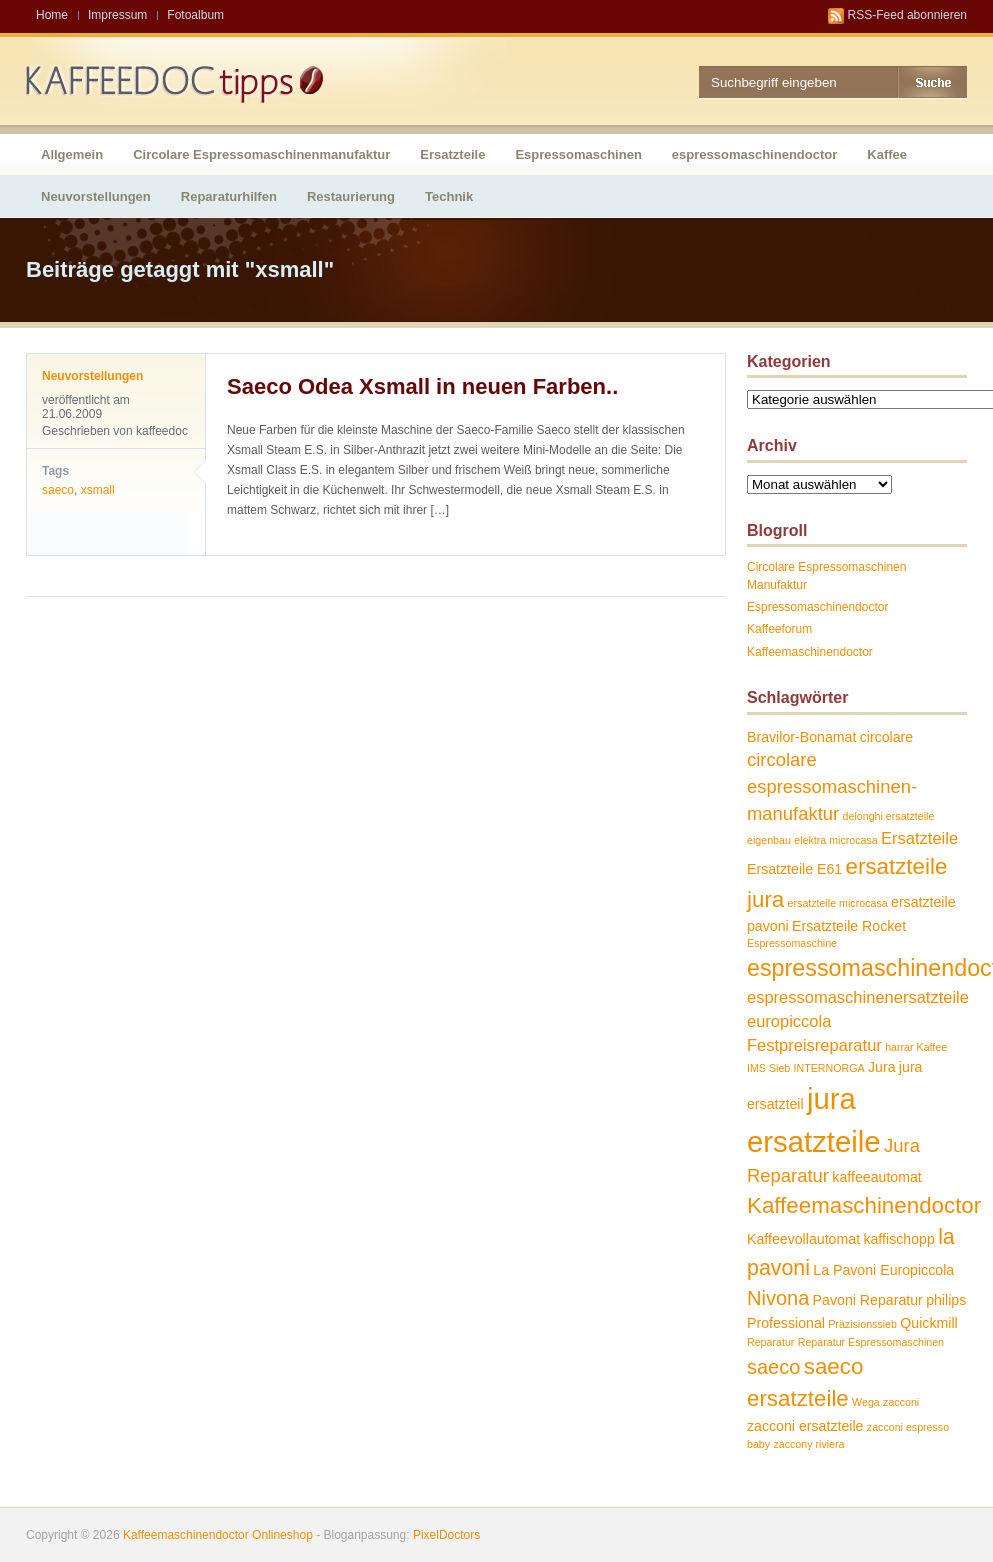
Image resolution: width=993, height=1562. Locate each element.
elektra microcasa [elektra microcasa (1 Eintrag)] (836, 840)
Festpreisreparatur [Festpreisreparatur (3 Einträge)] (814, 1045)
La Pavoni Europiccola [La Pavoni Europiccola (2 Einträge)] (883, 1270)
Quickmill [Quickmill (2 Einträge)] (928, 1323)
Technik (449, 196)
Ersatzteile (452, 154)
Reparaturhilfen (229, 196)
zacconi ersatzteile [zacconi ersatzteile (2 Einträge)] (805, 1426)
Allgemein (72, 154)
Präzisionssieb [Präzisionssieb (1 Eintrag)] (862, 1324)
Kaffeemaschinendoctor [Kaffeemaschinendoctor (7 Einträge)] (864, 1205)
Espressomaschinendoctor (817, 607)
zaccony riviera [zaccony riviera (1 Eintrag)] (808, 1444)
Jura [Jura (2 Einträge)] (882, 1067)
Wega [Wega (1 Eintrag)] (866, 1402)
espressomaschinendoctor (754, 154)
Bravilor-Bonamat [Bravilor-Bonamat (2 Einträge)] (801, 737)
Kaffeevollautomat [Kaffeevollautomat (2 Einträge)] (803, 1239)
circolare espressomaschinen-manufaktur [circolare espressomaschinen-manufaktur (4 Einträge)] (832, 786)
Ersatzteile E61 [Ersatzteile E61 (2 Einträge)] (794, 869)
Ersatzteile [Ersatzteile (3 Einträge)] (919, 838)
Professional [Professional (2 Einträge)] (786, 1323)
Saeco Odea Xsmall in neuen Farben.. (422, 386)
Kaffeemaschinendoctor (810, 652)
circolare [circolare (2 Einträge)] (887, 737)
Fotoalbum (195, 15)
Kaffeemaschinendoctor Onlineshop (218, 1535)
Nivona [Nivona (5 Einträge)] (778, 1298)
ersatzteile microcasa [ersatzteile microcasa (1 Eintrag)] (838, 903)
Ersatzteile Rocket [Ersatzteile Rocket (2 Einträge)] (849, 926)
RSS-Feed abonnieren (907, 15)
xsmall (98, 490)
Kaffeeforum (779, 629)
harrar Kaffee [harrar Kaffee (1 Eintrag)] (916, 1047)
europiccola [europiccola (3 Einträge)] (789, 1021)
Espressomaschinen (578, 154)
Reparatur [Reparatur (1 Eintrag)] (770, 1342)
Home (52, 15)
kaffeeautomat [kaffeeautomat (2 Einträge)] (876, 1177)
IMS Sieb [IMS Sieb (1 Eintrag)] (768, 1068)
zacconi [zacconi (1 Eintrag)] (901, 1402)
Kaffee (887, 154)
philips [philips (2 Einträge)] (946, 1300)
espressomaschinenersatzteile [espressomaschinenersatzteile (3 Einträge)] (858, 997)
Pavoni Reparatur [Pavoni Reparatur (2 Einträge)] (868, 1300)
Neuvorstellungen (96, 196)
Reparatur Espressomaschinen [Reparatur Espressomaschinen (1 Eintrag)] (871, 1342)
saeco (58, 490)
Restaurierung (351, 196)
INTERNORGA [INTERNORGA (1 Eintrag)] (829, 1068)
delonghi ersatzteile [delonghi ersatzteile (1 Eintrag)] (889, 816)
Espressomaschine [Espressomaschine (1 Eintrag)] (792, 943)
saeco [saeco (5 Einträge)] (773, 1367)
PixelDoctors (445, 1535)
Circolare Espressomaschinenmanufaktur (261, 154)
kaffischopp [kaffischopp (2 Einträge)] (898, 1239)
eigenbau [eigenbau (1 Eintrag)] (769, 840)
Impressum (117, 15)
